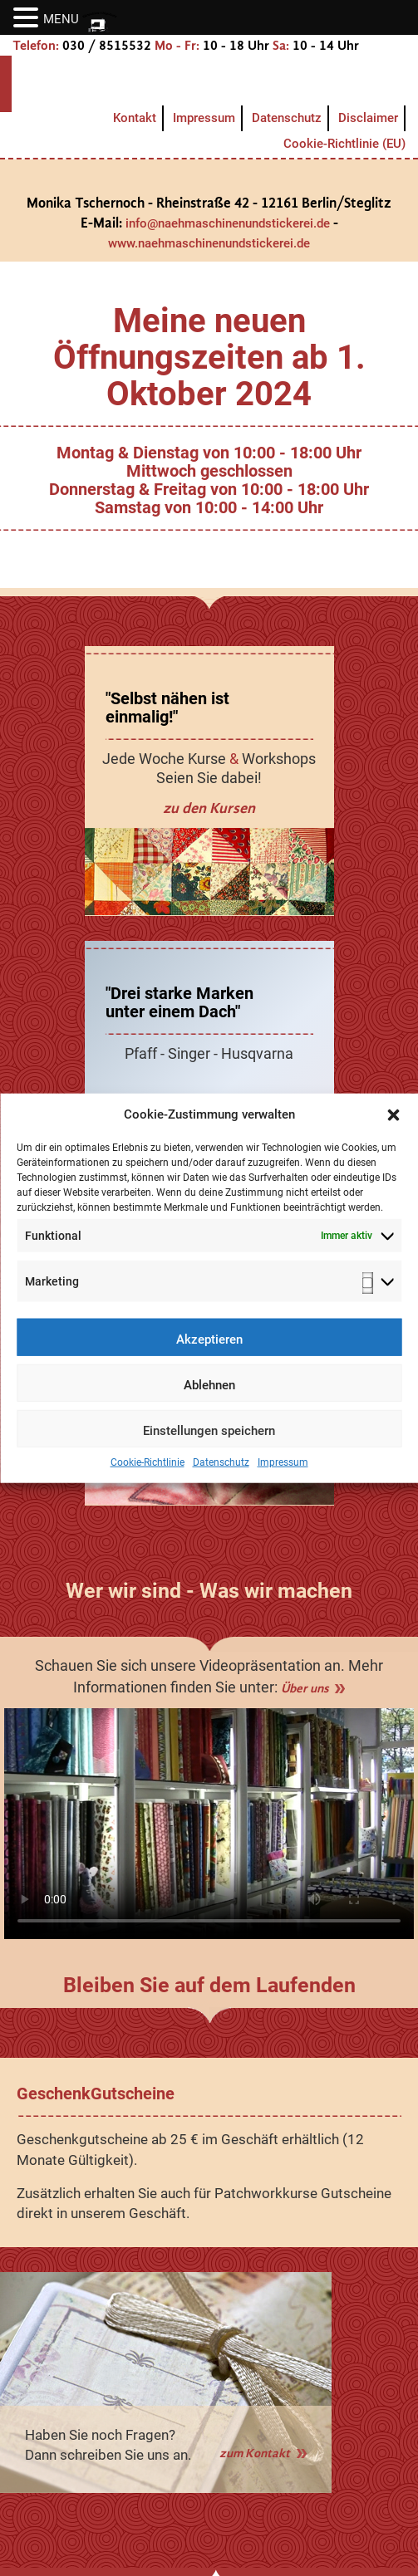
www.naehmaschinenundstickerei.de (209, 243)
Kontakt (134, 117)
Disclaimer (368, 117)
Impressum (283, 1474)
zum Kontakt (254, 2453)
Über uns (304, 1688)
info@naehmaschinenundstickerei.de (227, 223)
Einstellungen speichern (209, 1442)
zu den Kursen (209, 808)
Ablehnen (209, 1396)
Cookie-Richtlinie (147, 1474)
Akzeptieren (209, 1351)
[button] (393, 1126)
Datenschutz (221, 1474)
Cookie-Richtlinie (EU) (344, 143)
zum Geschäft (209, 1103)
